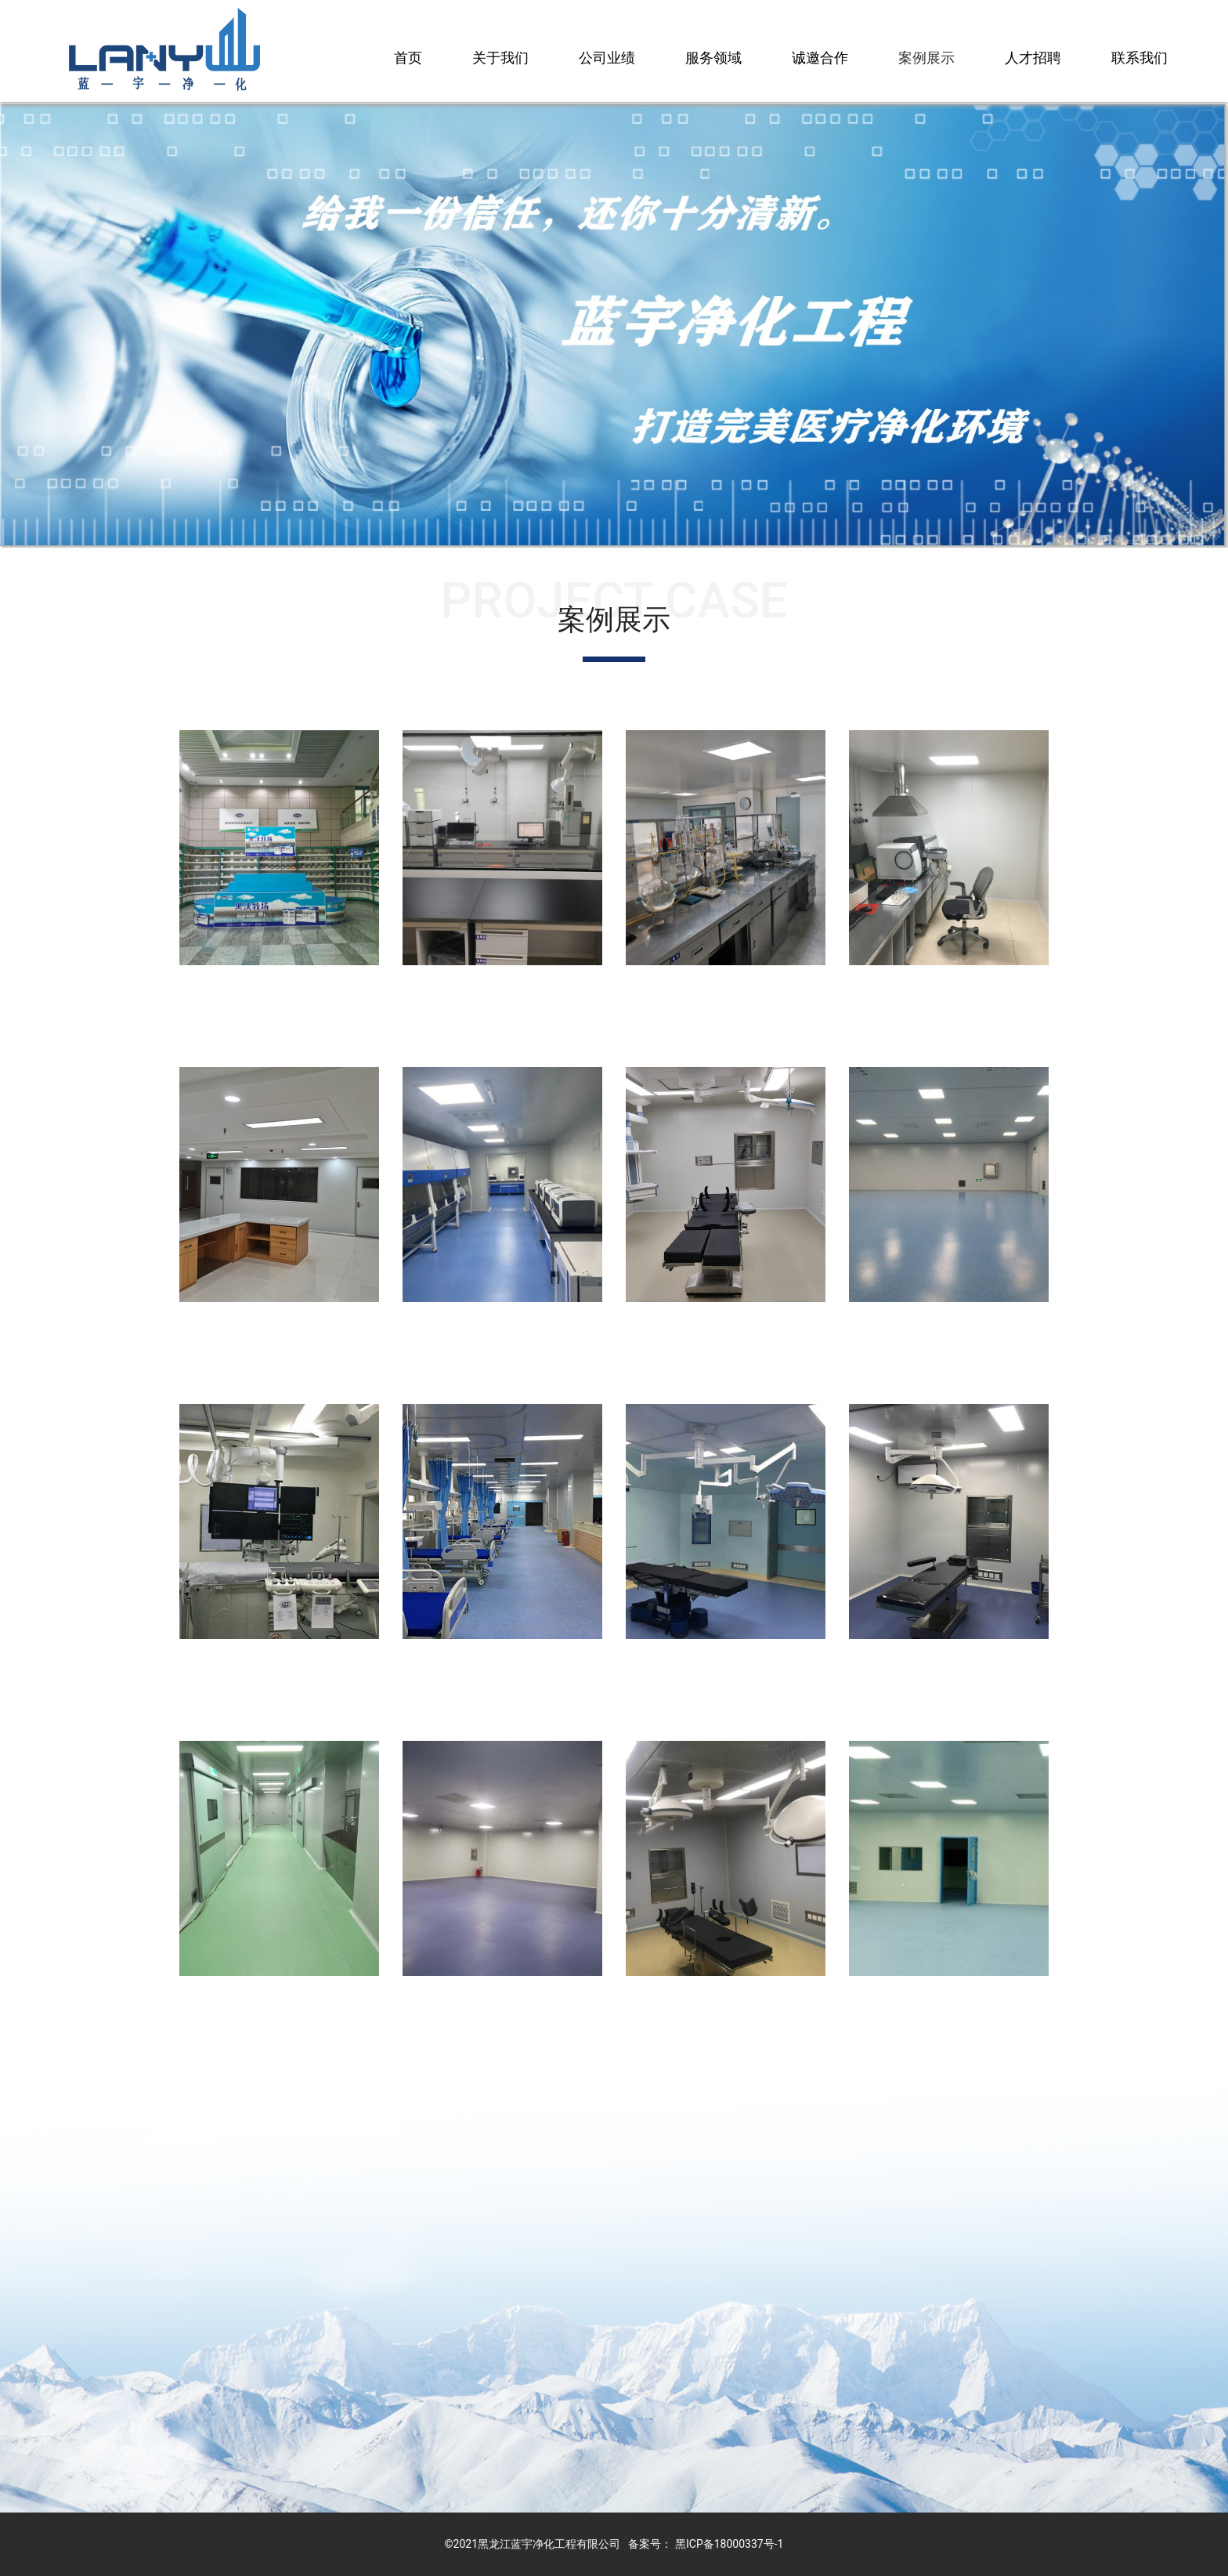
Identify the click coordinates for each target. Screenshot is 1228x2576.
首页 (408, 57)
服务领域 (713, 57)
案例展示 (926, 57)
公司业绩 (607, 57)
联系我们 (1139, 57)
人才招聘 (1033, 57)
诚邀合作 (820, 57)
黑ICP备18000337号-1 (729, 2544)
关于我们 (500, 57)
